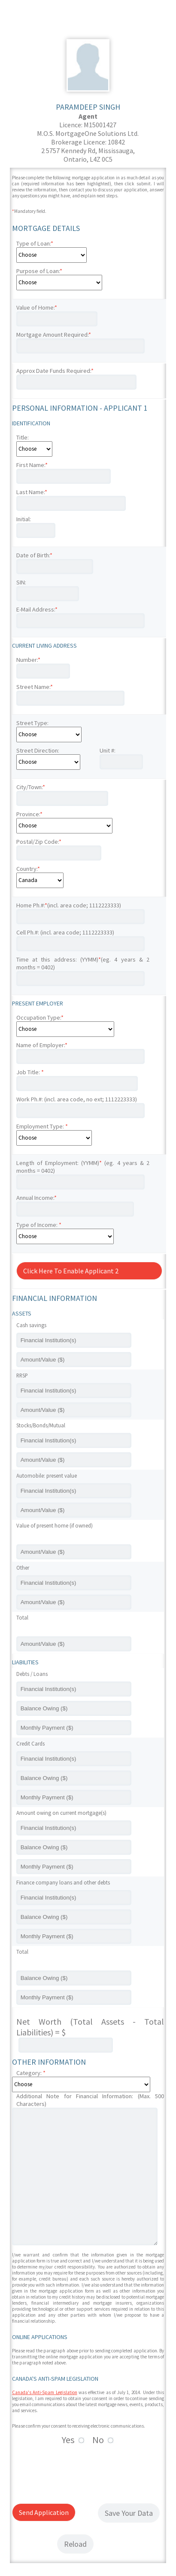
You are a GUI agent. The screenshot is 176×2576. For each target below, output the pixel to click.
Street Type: (32, 723)
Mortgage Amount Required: (53, 334)
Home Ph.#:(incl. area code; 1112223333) (68, 905)
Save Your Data (129, 2513)
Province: (29, 814)
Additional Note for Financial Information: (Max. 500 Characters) (90, 2100)
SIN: (21, 582)
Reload (75, 2544)
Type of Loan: (34, 243)
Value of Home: (36, 307)
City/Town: (30, 787)
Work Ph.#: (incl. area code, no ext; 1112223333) (76, 1099)
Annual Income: (36, 1198)
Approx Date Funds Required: (55, 371)
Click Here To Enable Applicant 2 (70, 1270)
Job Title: (30, 1072)
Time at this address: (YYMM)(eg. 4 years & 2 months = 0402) (82, 963)
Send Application (44, 2512)
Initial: (23, 519)
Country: (28, 869)
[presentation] (77, 2473)
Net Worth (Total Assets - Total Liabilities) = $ (90, 2027)
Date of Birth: (34, 555)
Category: (31, 2073)
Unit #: (107, 750)
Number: (28, 660)
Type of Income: (38, 1225)
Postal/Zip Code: (38, 841)
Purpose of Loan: (39, 271)
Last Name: (31, 492)
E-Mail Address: (37, 609)
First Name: (32, 465)
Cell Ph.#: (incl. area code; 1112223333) (65, 932)
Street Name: (34, 687)
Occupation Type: (40, 1017)
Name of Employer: (41, 1045)
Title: (22, 437)
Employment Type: (42, 1126)
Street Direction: (37, 750)
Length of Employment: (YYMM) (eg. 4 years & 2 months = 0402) (82, 1166)
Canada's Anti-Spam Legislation (44, 2392)
